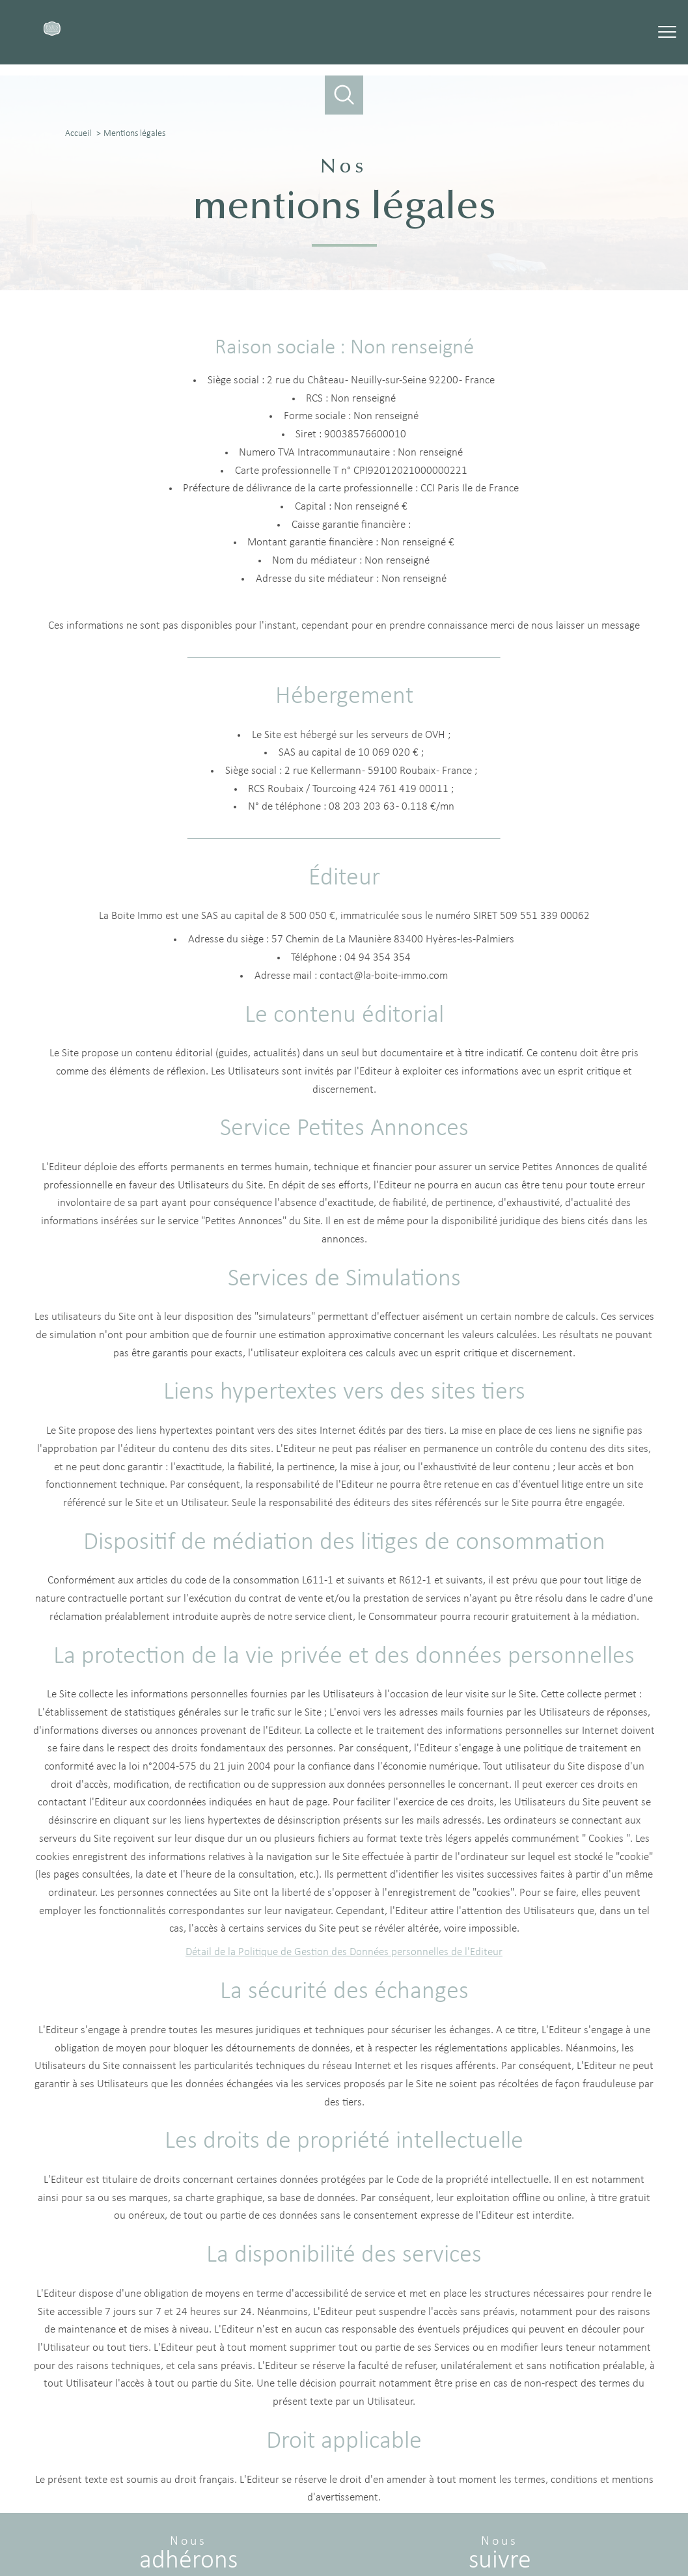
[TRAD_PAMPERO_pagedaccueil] (52, 33)
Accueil (78, 134)
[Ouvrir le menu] (667, 32)
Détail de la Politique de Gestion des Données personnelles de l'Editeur (344, 1952)
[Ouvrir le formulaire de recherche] (344, 95)
